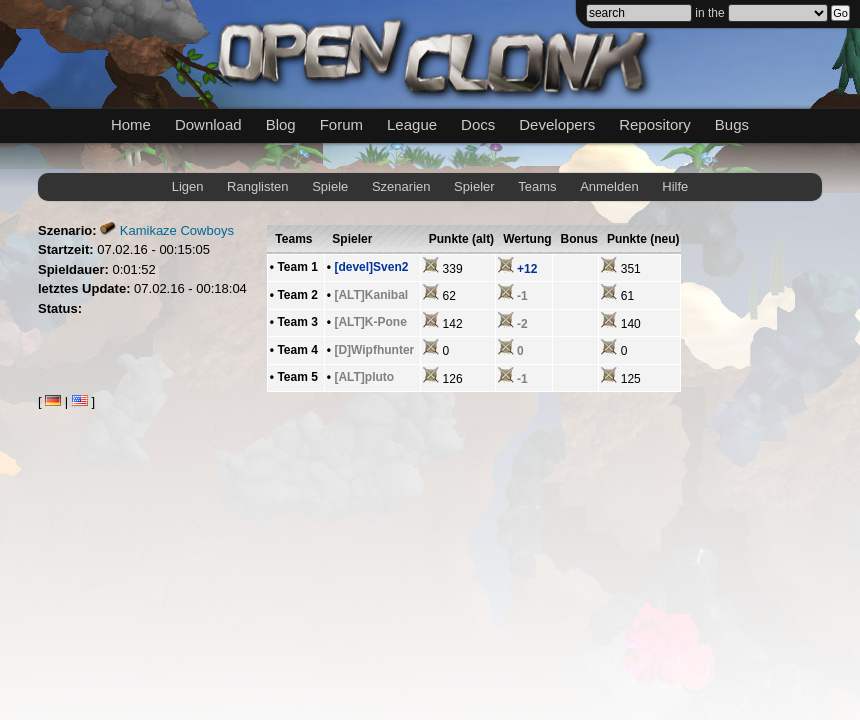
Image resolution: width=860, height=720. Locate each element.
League (412, 124)
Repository (655, 124)
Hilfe (675, 186)
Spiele (330, 186)
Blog (281, 124)
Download (208, 124)
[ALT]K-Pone (370, 322)
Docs (478, 124)
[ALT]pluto (364, 377)
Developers (557, 124)
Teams (537, 186)
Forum (341, 124)
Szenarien (401, 186)
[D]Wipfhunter (374, 350)
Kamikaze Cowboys (177, 230)
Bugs (732, 124)
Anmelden (609, 186)
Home (131, 124)
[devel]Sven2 (371, 267)
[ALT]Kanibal (371, 295)
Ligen (188, 186)
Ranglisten (257, 186)
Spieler (474, 186)
